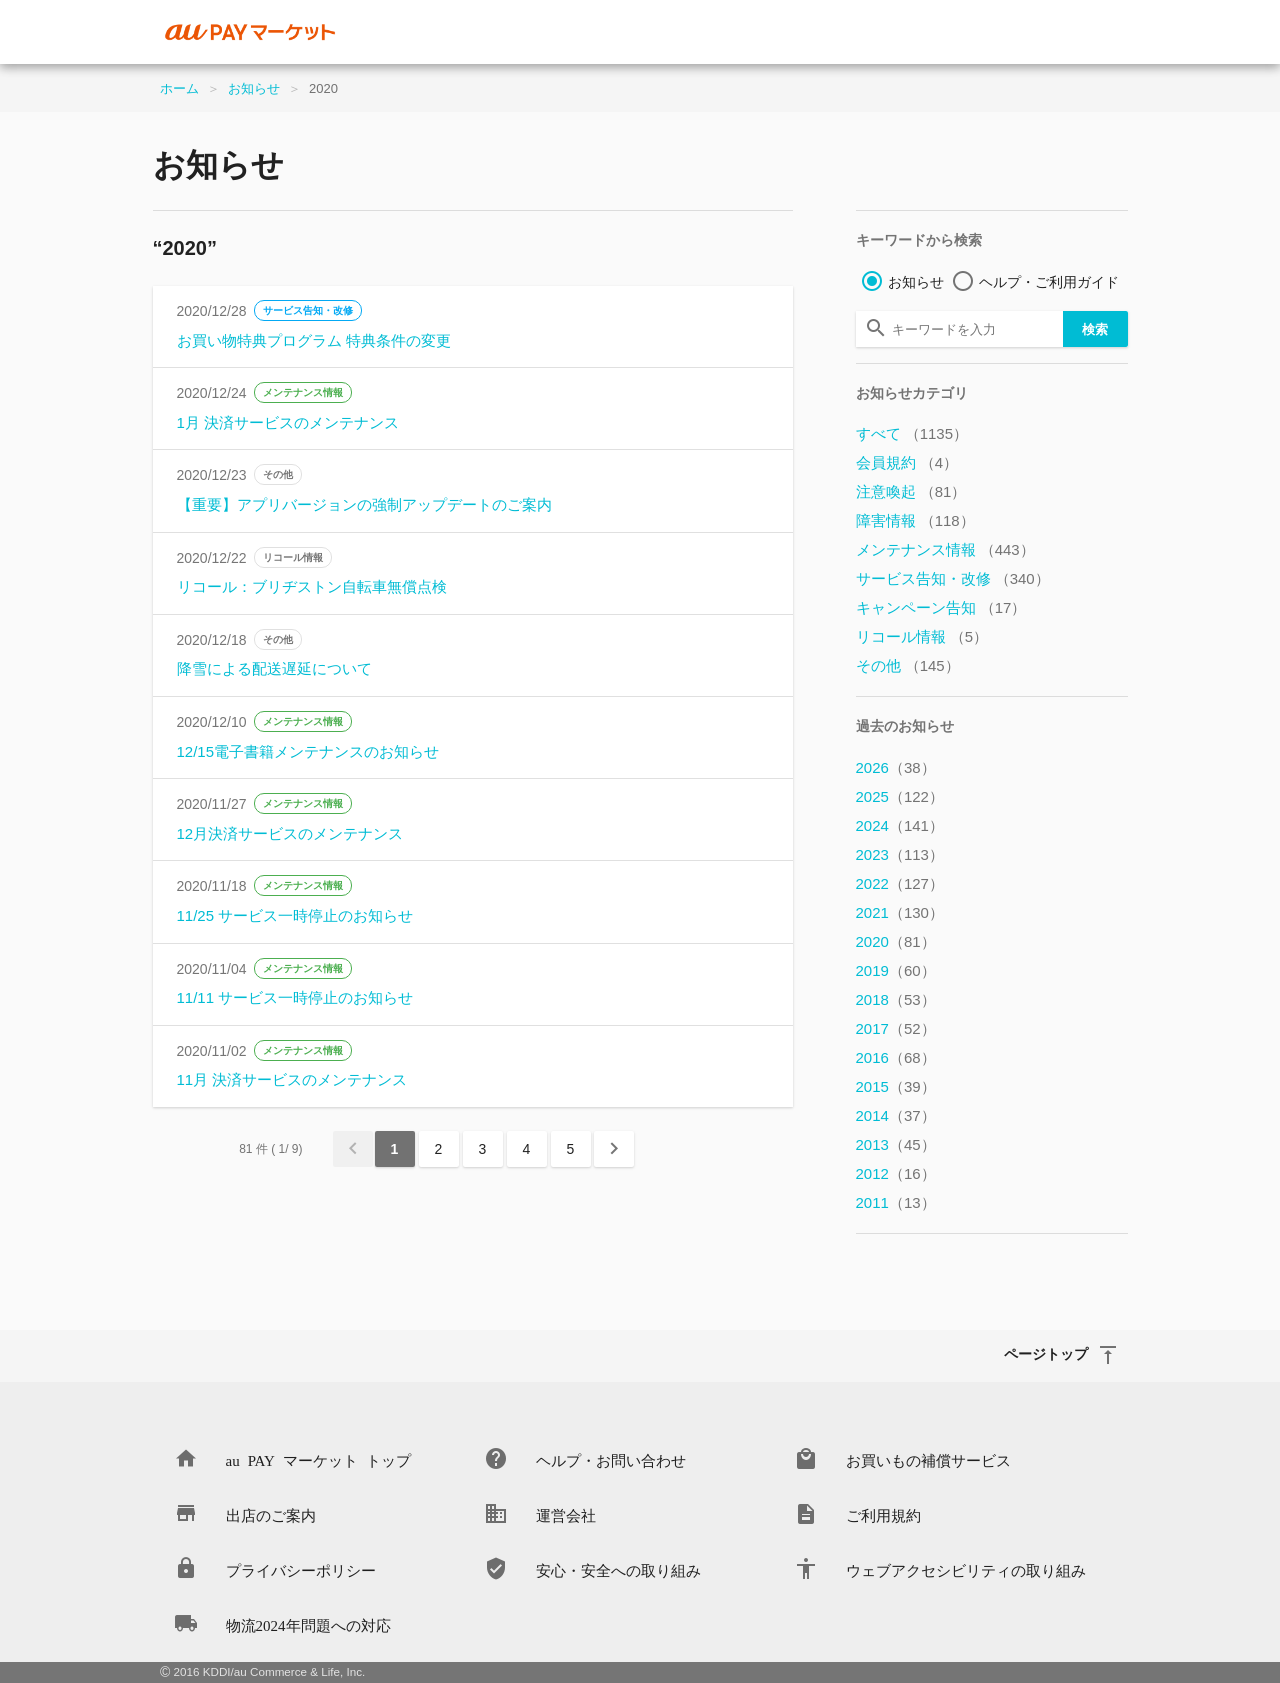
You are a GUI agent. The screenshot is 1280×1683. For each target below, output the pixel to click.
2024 (900, 825)
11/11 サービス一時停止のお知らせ (295, 997)
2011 (896, 1202)
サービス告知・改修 (308, 310)
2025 (900, 796)
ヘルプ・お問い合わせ (611, 1459)
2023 (900, 854)
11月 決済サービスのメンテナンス (292, 1079)
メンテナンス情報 (303, 392)
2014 (896, 1115)
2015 (896, 1086)
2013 (896, 1144)
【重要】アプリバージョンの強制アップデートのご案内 (364, 504)
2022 (900, 883)
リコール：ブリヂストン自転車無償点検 (312, 586)
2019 (896, 970)
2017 (896, 1028)
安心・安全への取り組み (618, 1569)
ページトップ (1046, 1353)
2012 (896, 1173)
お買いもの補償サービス (928, 1459)
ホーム (179, 88)
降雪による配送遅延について (274, 668)
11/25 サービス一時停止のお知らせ (295, 915)
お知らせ (254, 88)
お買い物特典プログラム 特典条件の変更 (314, 340)
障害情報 (915, 520)
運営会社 (566, 1514)
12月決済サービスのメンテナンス (290, 833)
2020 (896, 941)
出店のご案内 (271, 1514)
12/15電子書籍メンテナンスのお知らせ (308, 751)
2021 (900, 912)
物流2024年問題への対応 (308, 1624)
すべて (912, 433)
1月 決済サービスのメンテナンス (288, 422)
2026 (896, 767)
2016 (896, 1057)
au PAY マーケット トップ (318, 1459)
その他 (278, 474)
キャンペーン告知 (941, 607)
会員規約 (907, 462)
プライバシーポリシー (301, 1569)
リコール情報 (293, 557)
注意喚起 (911, 491)
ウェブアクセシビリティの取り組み (966, 1569)
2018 (896, 999)
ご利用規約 (883, 1514)
